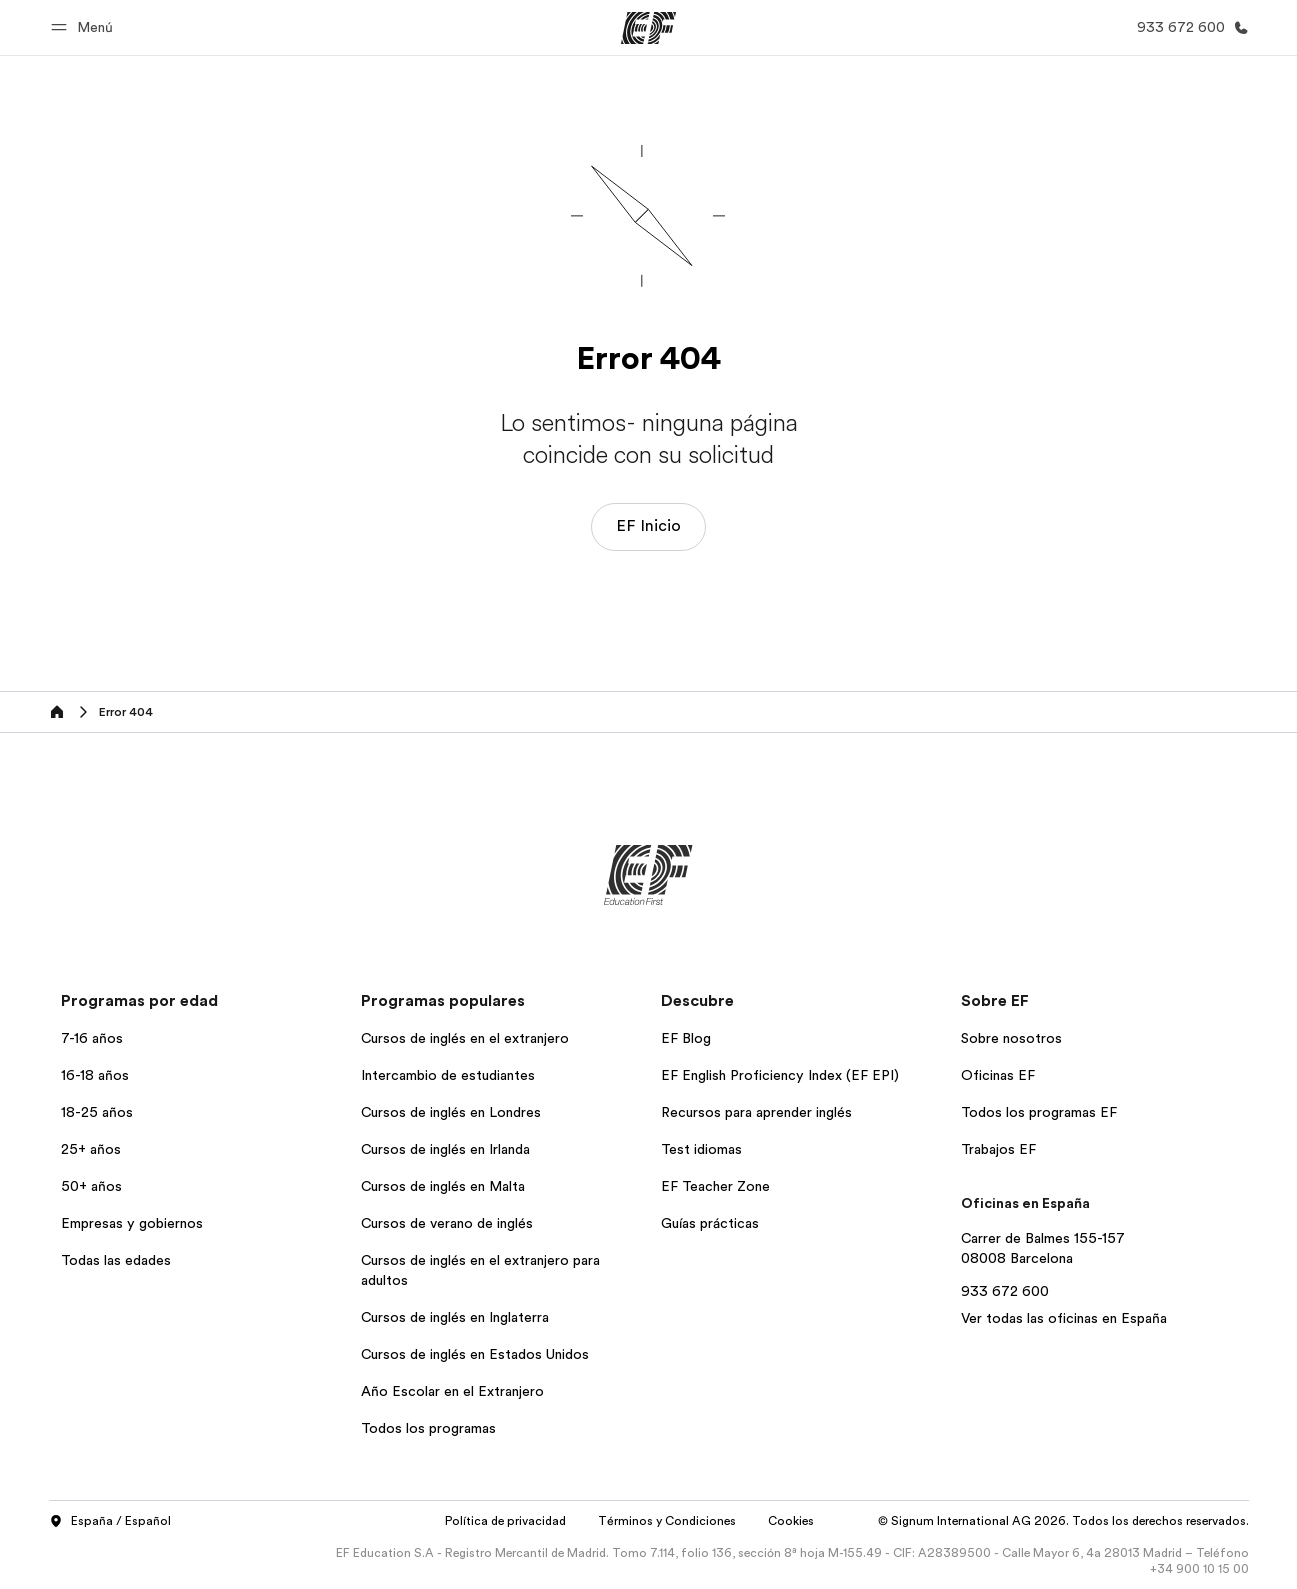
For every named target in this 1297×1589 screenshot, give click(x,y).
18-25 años (97, 1112)
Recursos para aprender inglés (756, 1112)
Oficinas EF (998, 1075)
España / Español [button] (110, 1522)
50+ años (91, 1186)
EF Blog (686, 1038)
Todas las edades (116, 1260)
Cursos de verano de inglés (447, 1223)
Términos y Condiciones (667, 1521)
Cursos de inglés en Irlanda (445, 1149)
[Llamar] (1189, 27)
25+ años (91, 1149)
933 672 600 (1005, 1291)
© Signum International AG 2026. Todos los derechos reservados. (1063, 1521)
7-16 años (92, 1038)
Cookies (791, 1521)
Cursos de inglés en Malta (443, 1186)
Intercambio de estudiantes (448, 1075)
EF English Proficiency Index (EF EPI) (780, 1075)
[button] (85, 27)
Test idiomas (701, 1149)
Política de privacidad (505, 1521)
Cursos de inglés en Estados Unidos (475, 1354)
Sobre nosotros (1011, 1038)
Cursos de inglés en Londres (451, 1112)
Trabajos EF (998, 1149)
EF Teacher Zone (715, 1186)
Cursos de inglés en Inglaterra (455, 1317)
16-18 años (95, 1075)
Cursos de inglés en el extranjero (465, 1038)
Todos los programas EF (1039, 1112)
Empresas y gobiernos (132, 1223)
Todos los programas (428, 1428)
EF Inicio (648, 526)
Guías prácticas (710, 1223)
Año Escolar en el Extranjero (452, 1391)
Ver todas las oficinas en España (1064, 1318)
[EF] (648, 28)
